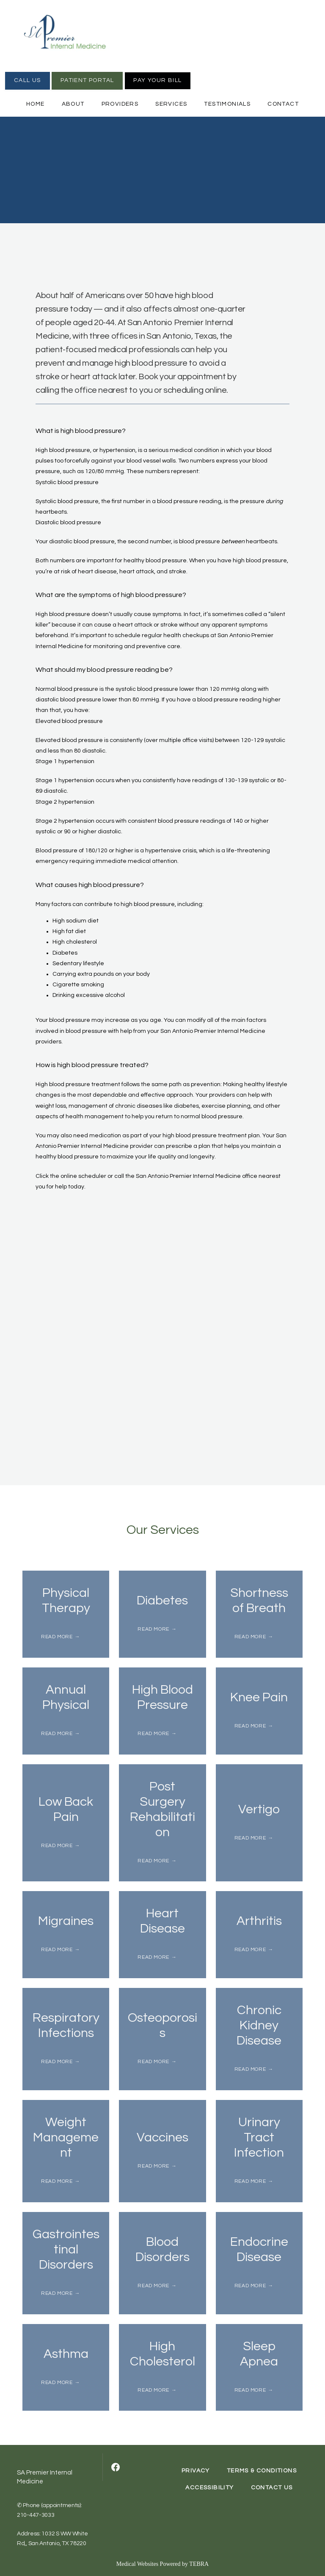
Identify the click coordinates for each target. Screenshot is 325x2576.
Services (171, 104)
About (73, 104)
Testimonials (227, 104)
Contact (283, 104)
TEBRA (199, 2564)
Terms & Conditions (262, 2471)
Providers (120, 104)
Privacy (196, 2471)
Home (35, 104)
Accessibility (209, 2488)
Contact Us (272, 2488)
